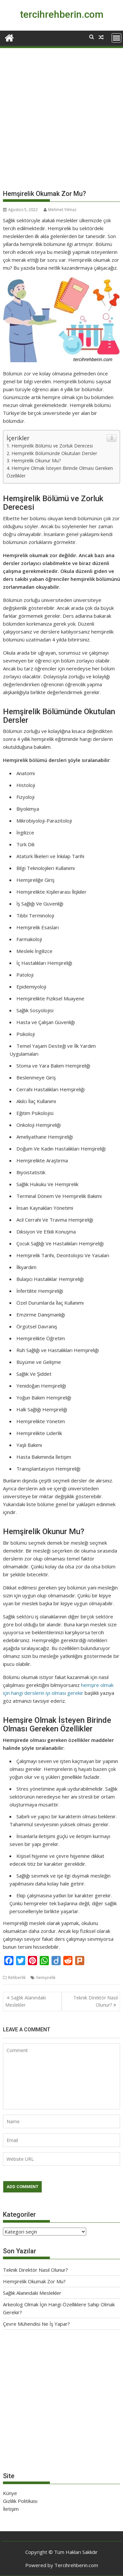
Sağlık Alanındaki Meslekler (25, 2001)
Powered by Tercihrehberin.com (61, 2565)
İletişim (11, 2509)
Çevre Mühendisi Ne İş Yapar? (36, 2323)
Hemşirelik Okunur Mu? (36, 460)
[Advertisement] (61, 121)
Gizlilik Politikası (20, 2501)
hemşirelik (45, 1977)
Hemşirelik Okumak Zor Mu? (34, 2281)
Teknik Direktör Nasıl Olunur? (95, 2001)
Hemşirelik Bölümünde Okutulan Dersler (54, 453)
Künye (10, 2493)
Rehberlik (17, 1977)
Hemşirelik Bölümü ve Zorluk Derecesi (52, 446)
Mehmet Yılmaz (60, 209)
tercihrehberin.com (61, 14)
